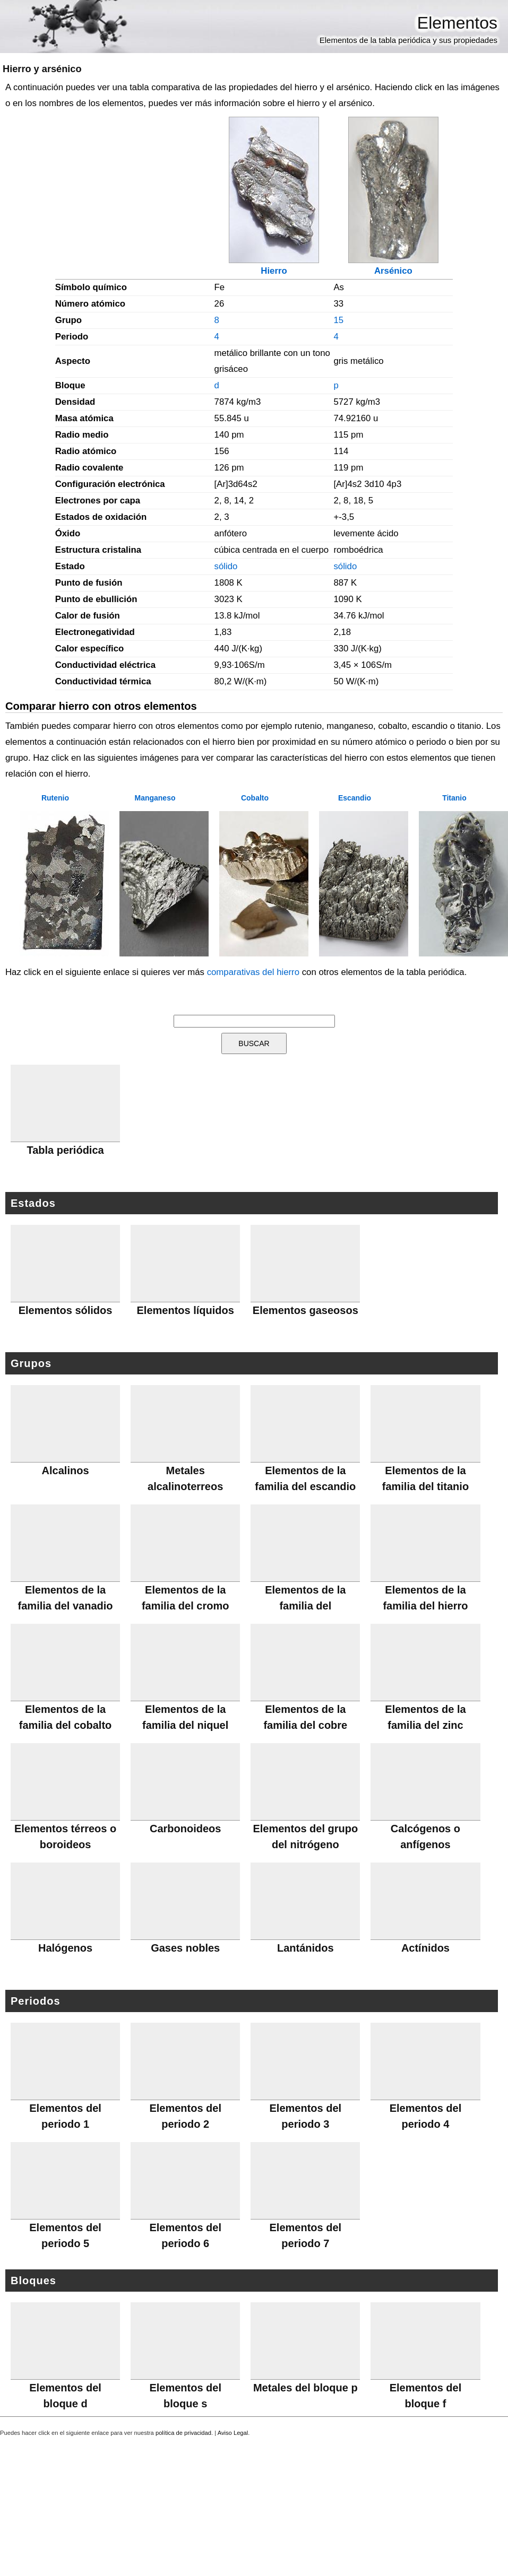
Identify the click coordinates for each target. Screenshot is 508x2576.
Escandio (354, 798)
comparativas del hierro (253, 972)
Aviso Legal (233, 2433)
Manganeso (154, 798)
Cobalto (255, 798)
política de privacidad (183, 2433)
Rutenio (55, 798)
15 (338, 320)
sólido (226, 566)
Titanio (454, 798)
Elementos (457, 22)
